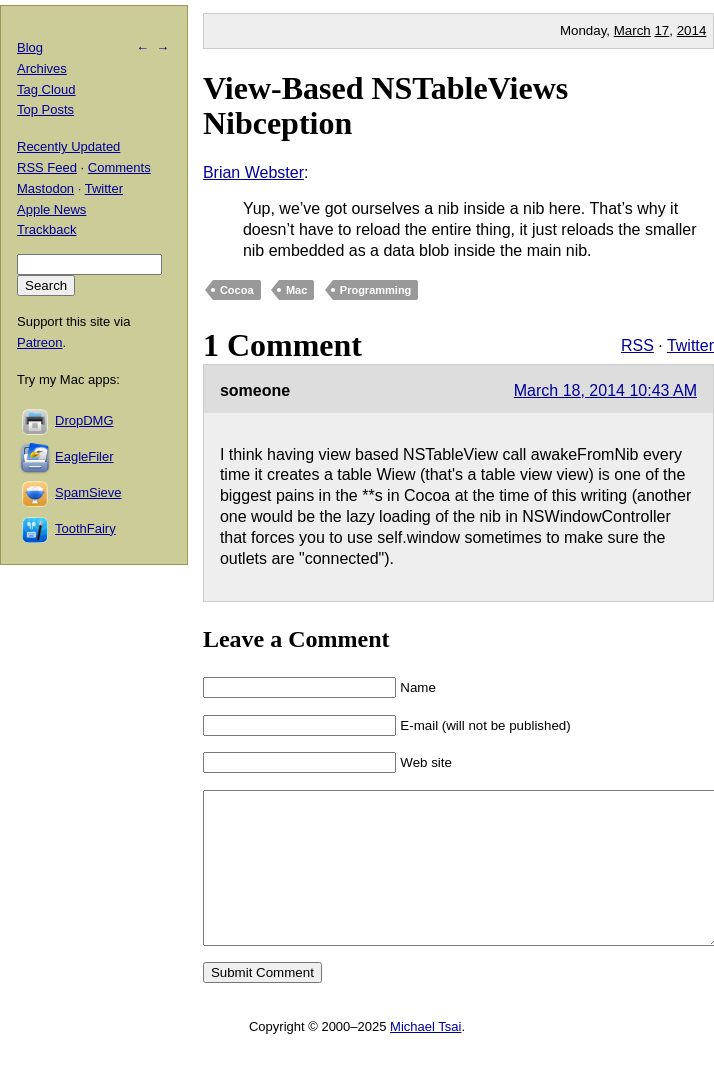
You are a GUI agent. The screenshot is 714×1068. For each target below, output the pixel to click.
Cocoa (237, 290)
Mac (296, 290)
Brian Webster (253, 172)
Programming (376, 290)
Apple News (51, 209)
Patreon (40, 342)
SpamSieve (88, 492)
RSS (637, 345)
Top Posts (45, 109)
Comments (119, 167)
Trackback (46, 229)
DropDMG (84, 420)
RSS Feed (47, 167)
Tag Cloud (46, 89)
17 (661, 30)
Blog (30, 47)
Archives (42, 68)
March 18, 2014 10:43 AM (605, 390)
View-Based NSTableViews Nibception (385, 105)
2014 (692, 30)
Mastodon (45, 188)
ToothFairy (85, 528)
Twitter (690, 345)
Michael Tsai (425, 1056)
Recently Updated (68, 146)
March (632, 30)
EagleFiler (84, 456)
